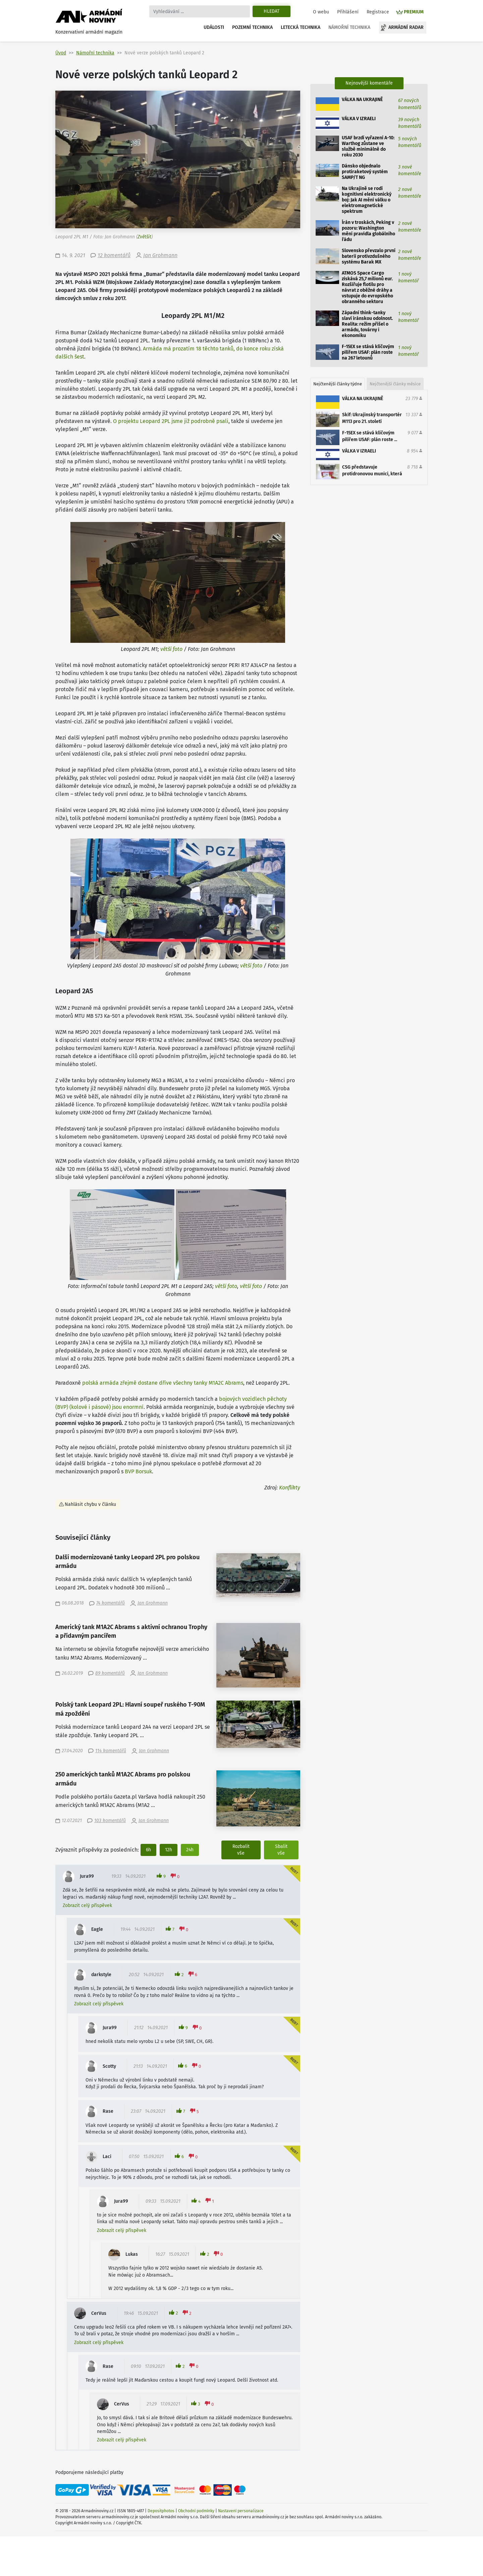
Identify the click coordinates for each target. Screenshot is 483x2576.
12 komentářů (114, 255)
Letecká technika (300, 27)
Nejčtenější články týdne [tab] (337, 383)
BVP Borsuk (138, 1471)
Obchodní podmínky (196, 2511)
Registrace (378, 12)
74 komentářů (110, 1603)
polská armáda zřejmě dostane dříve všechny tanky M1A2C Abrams (162, 1383)
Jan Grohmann (160, 255)
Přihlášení (348, 12)
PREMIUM (414, 12)
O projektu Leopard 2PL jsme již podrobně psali (170, 421)
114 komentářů (110, 1751)
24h (190, 1850)
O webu (321, 12)
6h (148, 1850)
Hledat (271, 11)
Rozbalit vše (241, 1850)
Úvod (60, 53)
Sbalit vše (281, 1850)
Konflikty (289, 1487)
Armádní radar (406, 27)
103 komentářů (110, 1820)
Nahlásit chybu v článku (90, 1504)
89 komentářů (110, 1673)
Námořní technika (349, 27)
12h (168, 1850)
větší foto (171, 649)
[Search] (199, 11)
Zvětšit (144, 237)
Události (214, 27)
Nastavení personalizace (241, 2511)
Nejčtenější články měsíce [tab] (395, 383)
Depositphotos (161, 2511)
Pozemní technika (252, 27)
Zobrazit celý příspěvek (87, 1905)
